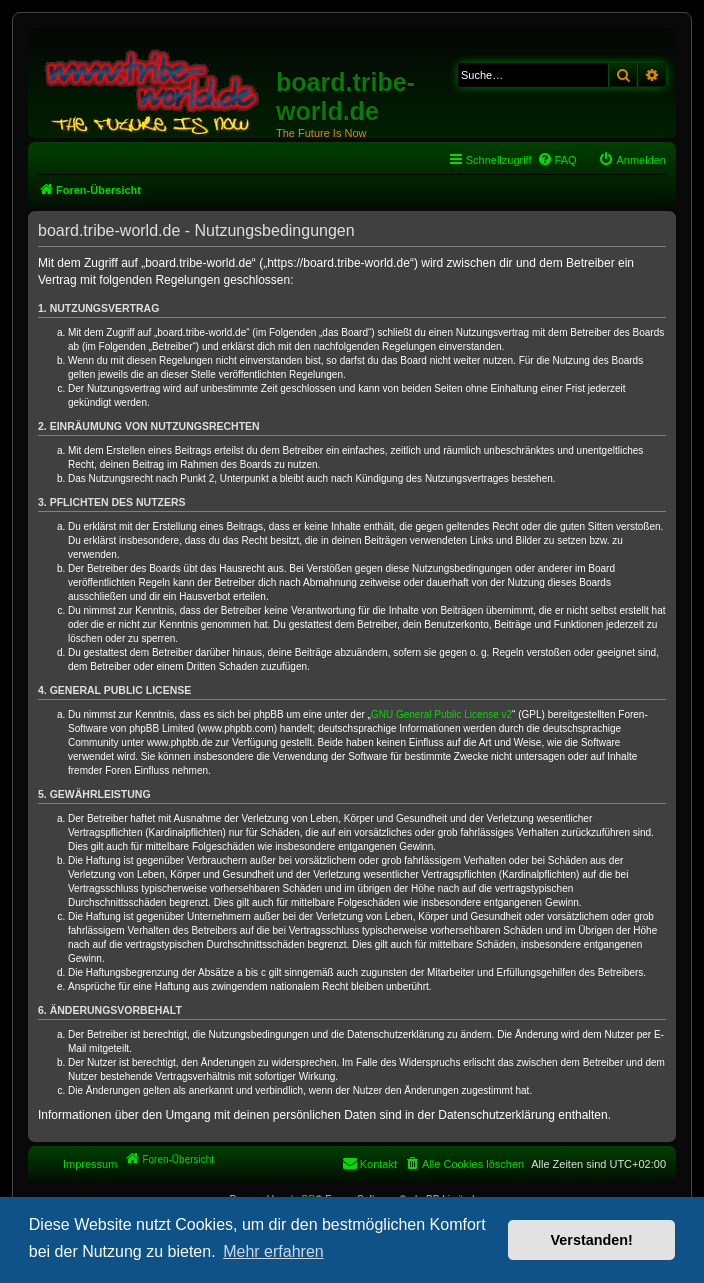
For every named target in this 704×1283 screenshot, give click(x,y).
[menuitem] (557, 160)
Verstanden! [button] (592, 1240)
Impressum (90, 1164)
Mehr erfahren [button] (273, 1251)
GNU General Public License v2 (441, 714)
